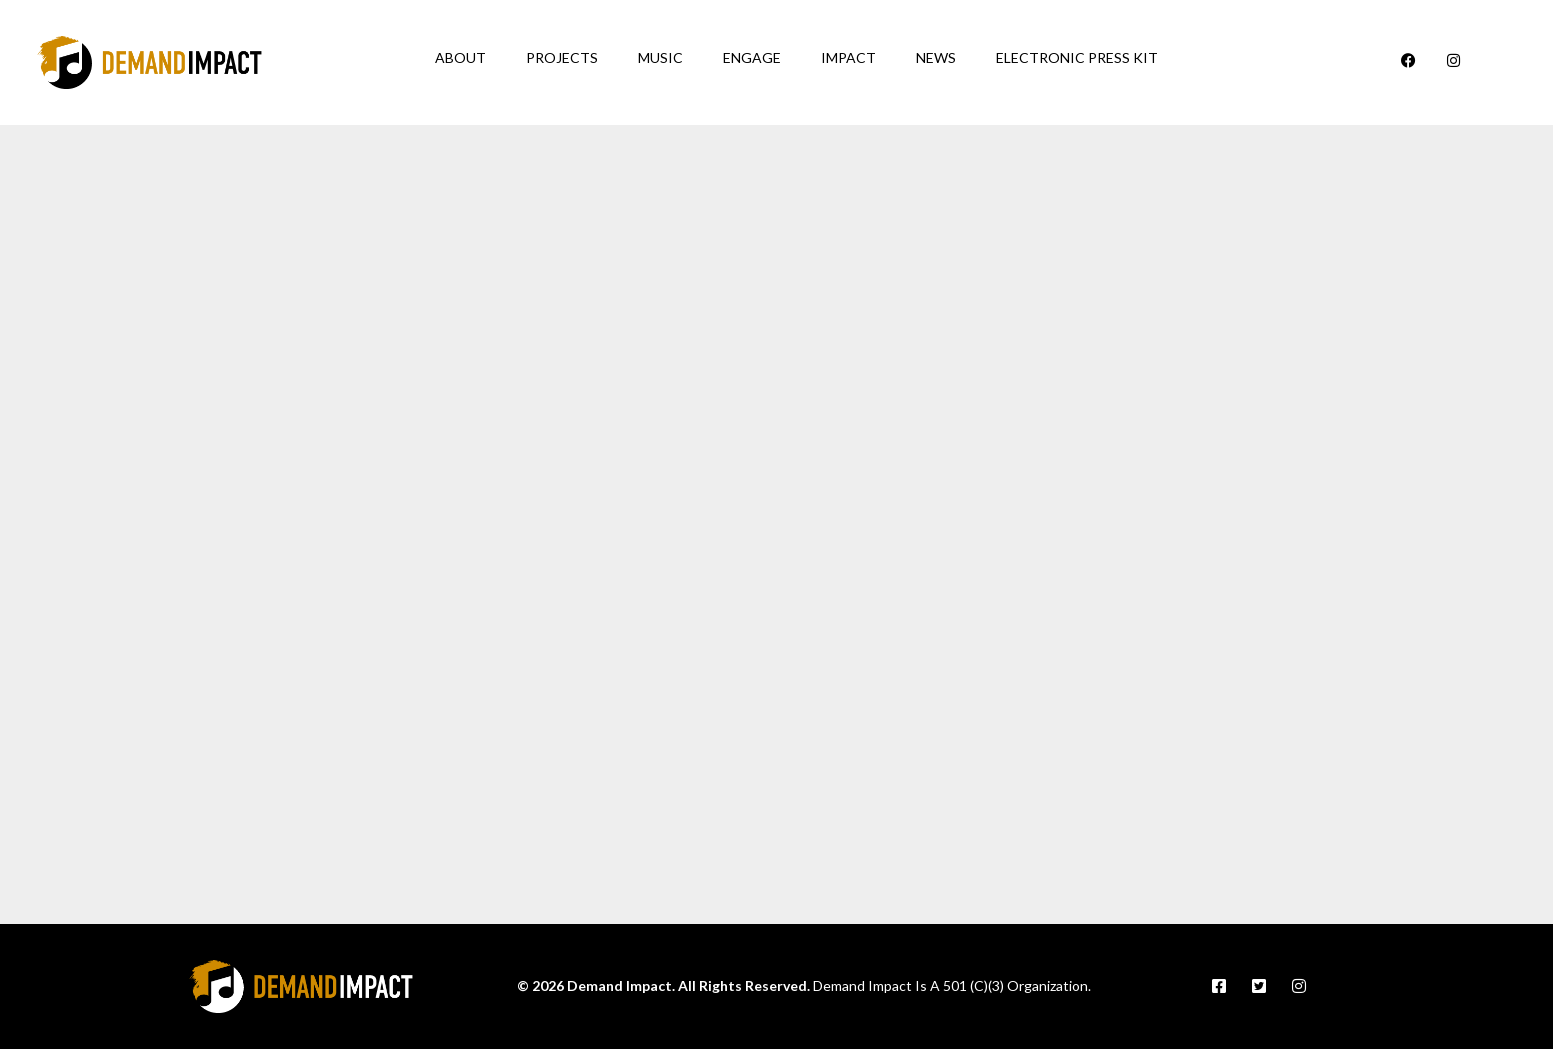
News (936, 57)
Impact (848, 57)
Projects (562, 57)
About (460, 57)
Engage (752, 57)
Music (660, 57)
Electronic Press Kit (1077, 57)
